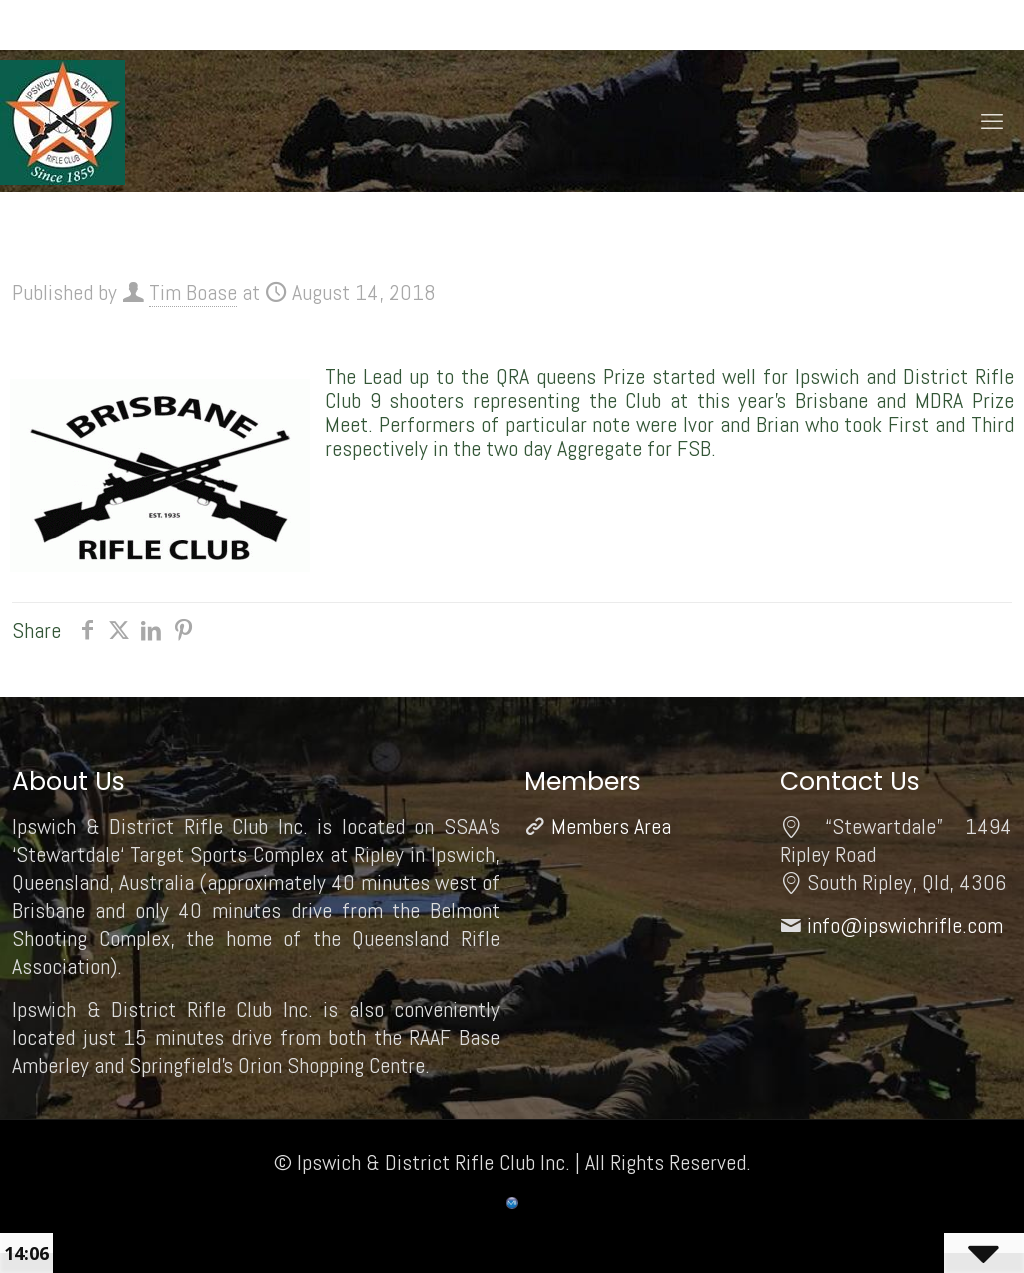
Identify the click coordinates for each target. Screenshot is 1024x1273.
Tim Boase (193, 292)
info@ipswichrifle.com (905, 925)
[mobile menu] (992, 121)
